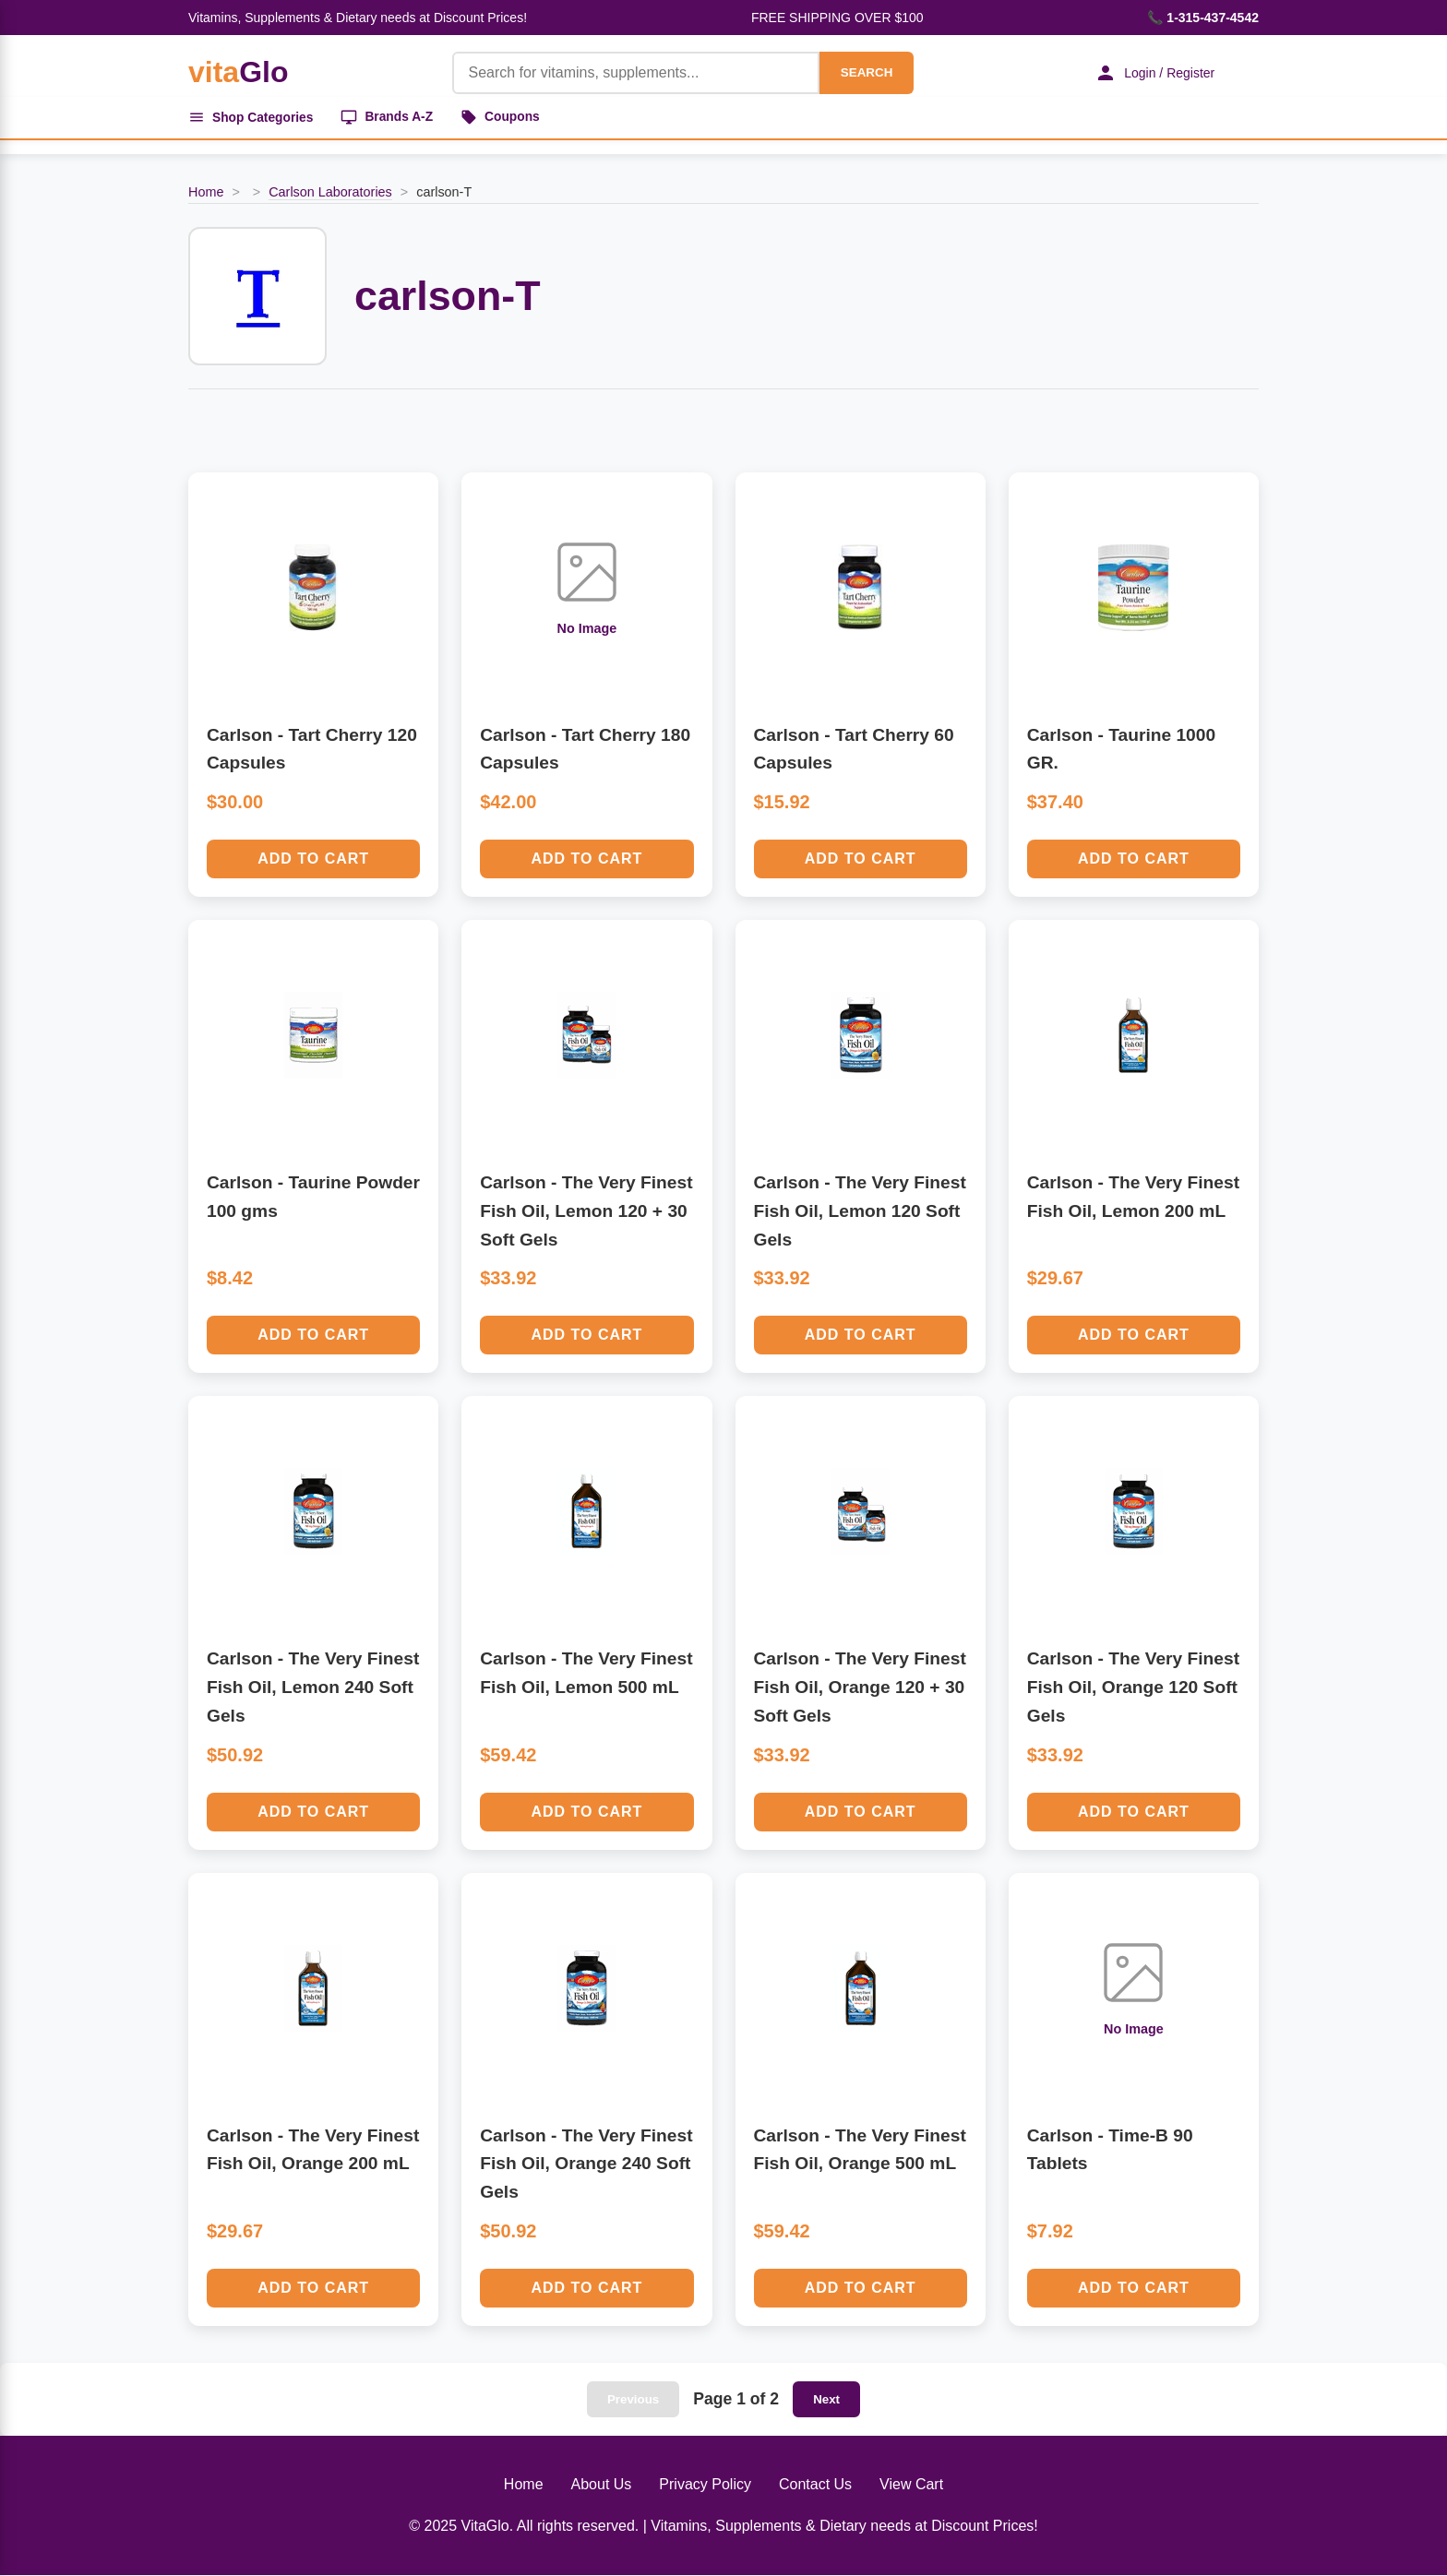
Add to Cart (313, 859)
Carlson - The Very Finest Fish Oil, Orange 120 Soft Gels (1133, 1688)
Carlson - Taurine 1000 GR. (1121, 750)
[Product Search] (633, 73)
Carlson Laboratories (330, 192)
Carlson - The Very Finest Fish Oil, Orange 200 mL (313, 2151)
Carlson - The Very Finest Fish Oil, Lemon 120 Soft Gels (860, 1211)
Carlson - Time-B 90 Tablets (1110, 2151)
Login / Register (1153, 73)
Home (205, 192)
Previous (633, 2400)
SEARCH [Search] (864, 72)
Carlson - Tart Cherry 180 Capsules (585, 750)
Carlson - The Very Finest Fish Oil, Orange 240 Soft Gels (586, 2164)
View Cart (911, 2485)
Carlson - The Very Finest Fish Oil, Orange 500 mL (860, 2151)
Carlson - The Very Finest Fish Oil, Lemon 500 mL (586, 1675)
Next (826, 2400)
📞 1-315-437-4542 (1203, 17)
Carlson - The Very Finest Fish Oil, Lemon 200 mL (1133, 1198)
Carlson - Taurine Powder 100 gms (313, 1198)
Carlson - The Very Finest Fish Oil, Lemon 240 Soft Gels (313, 1688)
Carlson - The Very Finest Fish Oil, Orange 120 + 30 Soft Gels (860, 1688)
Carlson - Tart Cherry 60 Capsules (854, 750)
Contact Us (815, 2485)
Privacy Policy (705, 2485)
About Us (601, 2485)
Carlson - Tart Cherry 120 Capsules (312, 750)
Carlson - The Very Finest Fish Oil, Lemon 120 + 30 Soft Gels (586, 1211)
